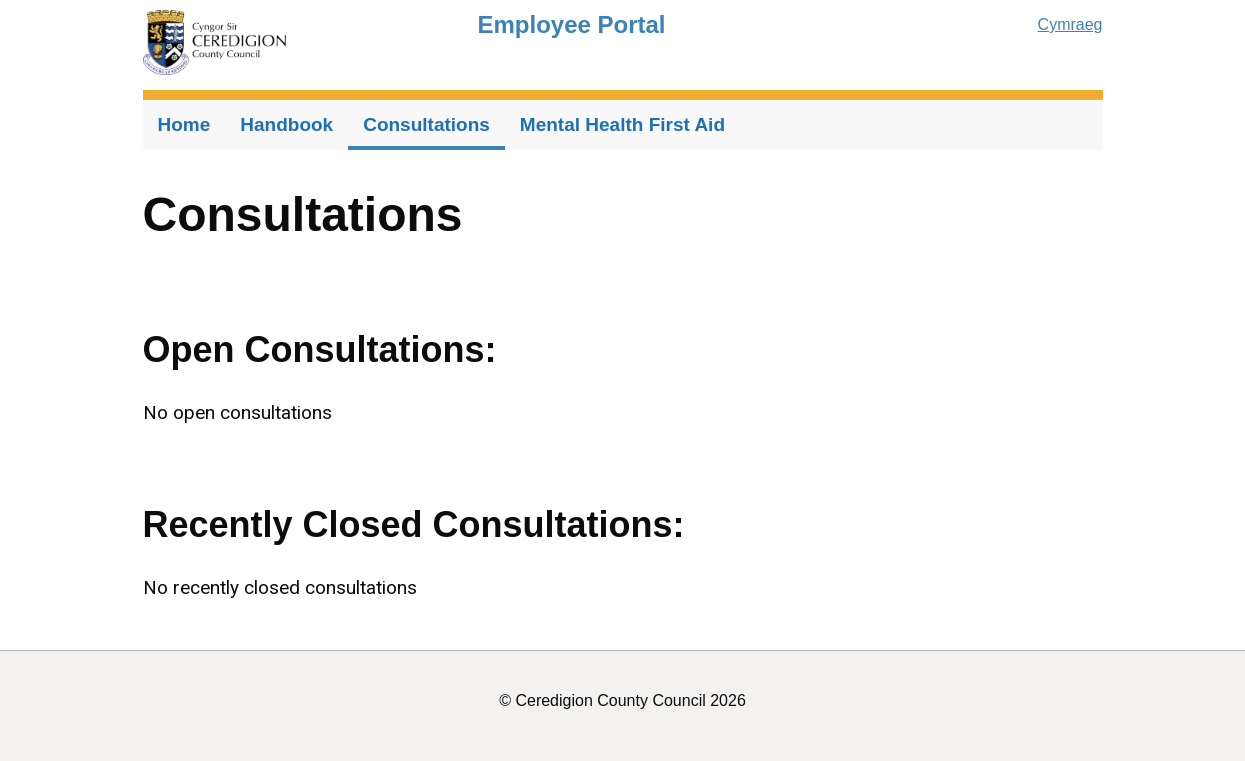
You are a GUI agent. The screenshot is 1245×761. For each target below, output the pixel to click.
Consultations (426, 124)
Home (184, 124)
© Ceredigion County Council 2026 (622, 700)
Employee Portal (571, 24)
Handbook (286, 124)
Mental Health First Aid (622, 124)
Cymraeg (1070, 24)
